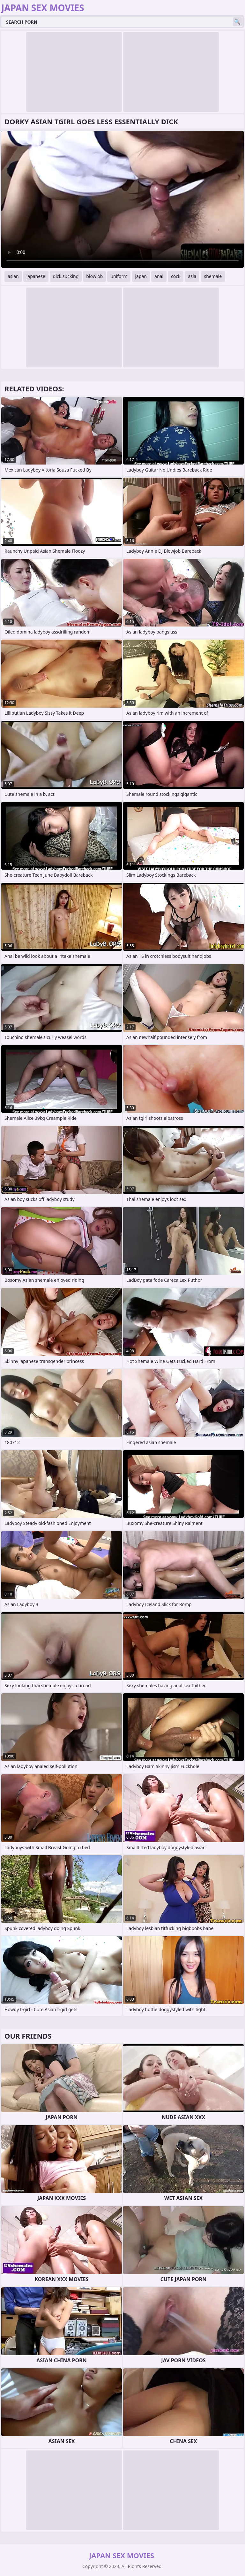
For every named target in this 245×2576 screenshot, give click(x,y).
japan (141, 276)
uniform (118, 276)
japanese (35, 276)
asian (13, 276)
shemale (213, 276)
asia (192, 276)
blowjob (94, 276)
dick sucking (66, 276)
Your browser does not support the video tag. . (122, 199)
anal (158, 276)
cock (175, 276)
